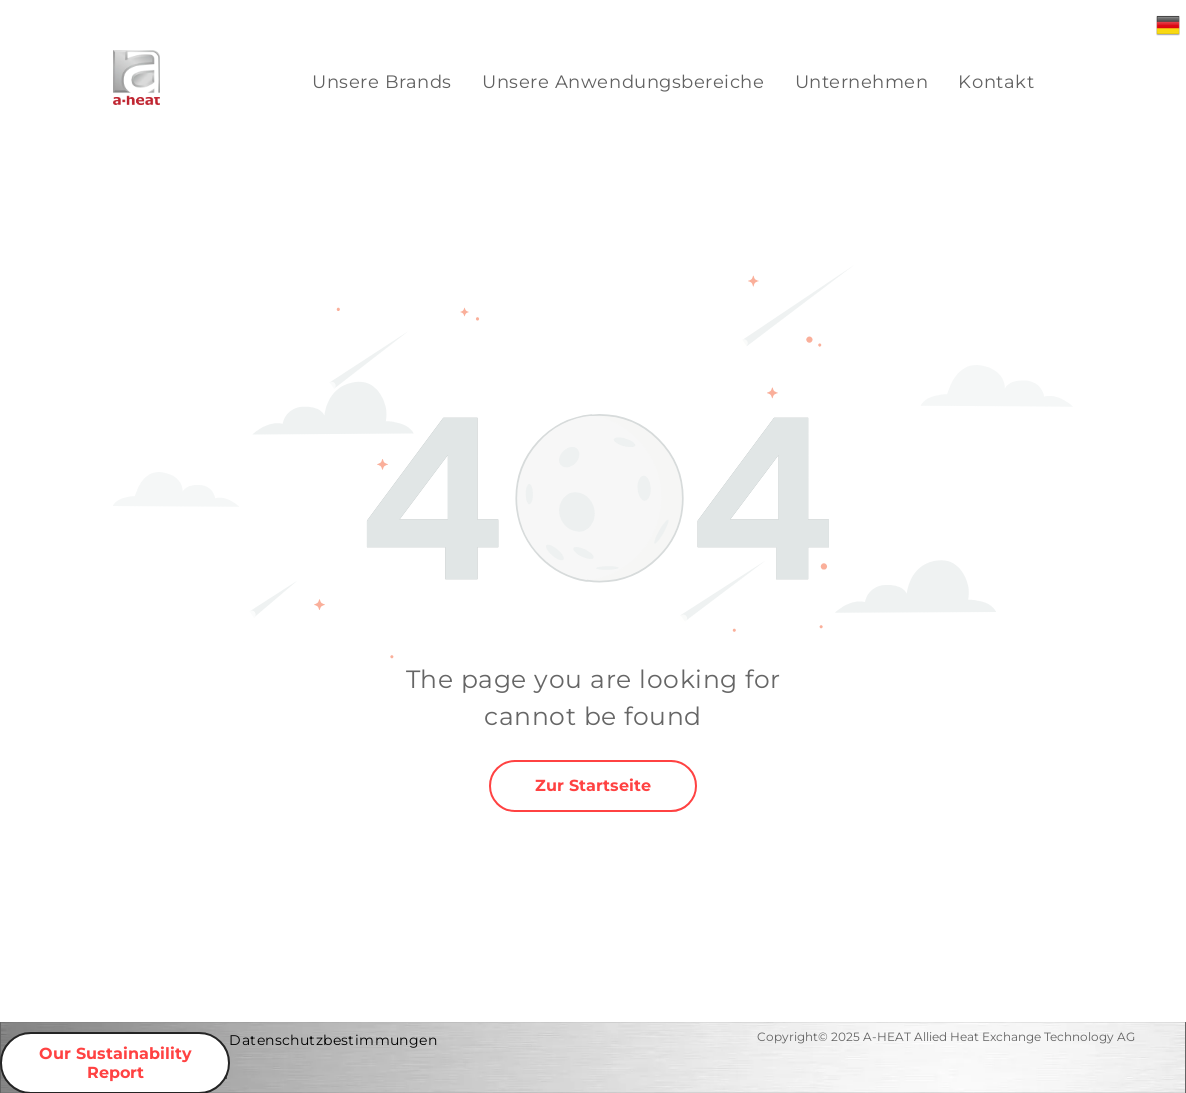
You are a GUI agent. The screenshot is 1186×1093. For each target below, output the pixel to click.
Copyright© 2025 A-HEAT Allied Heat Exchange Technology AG (946, 1036)
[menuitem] (382, 82)
